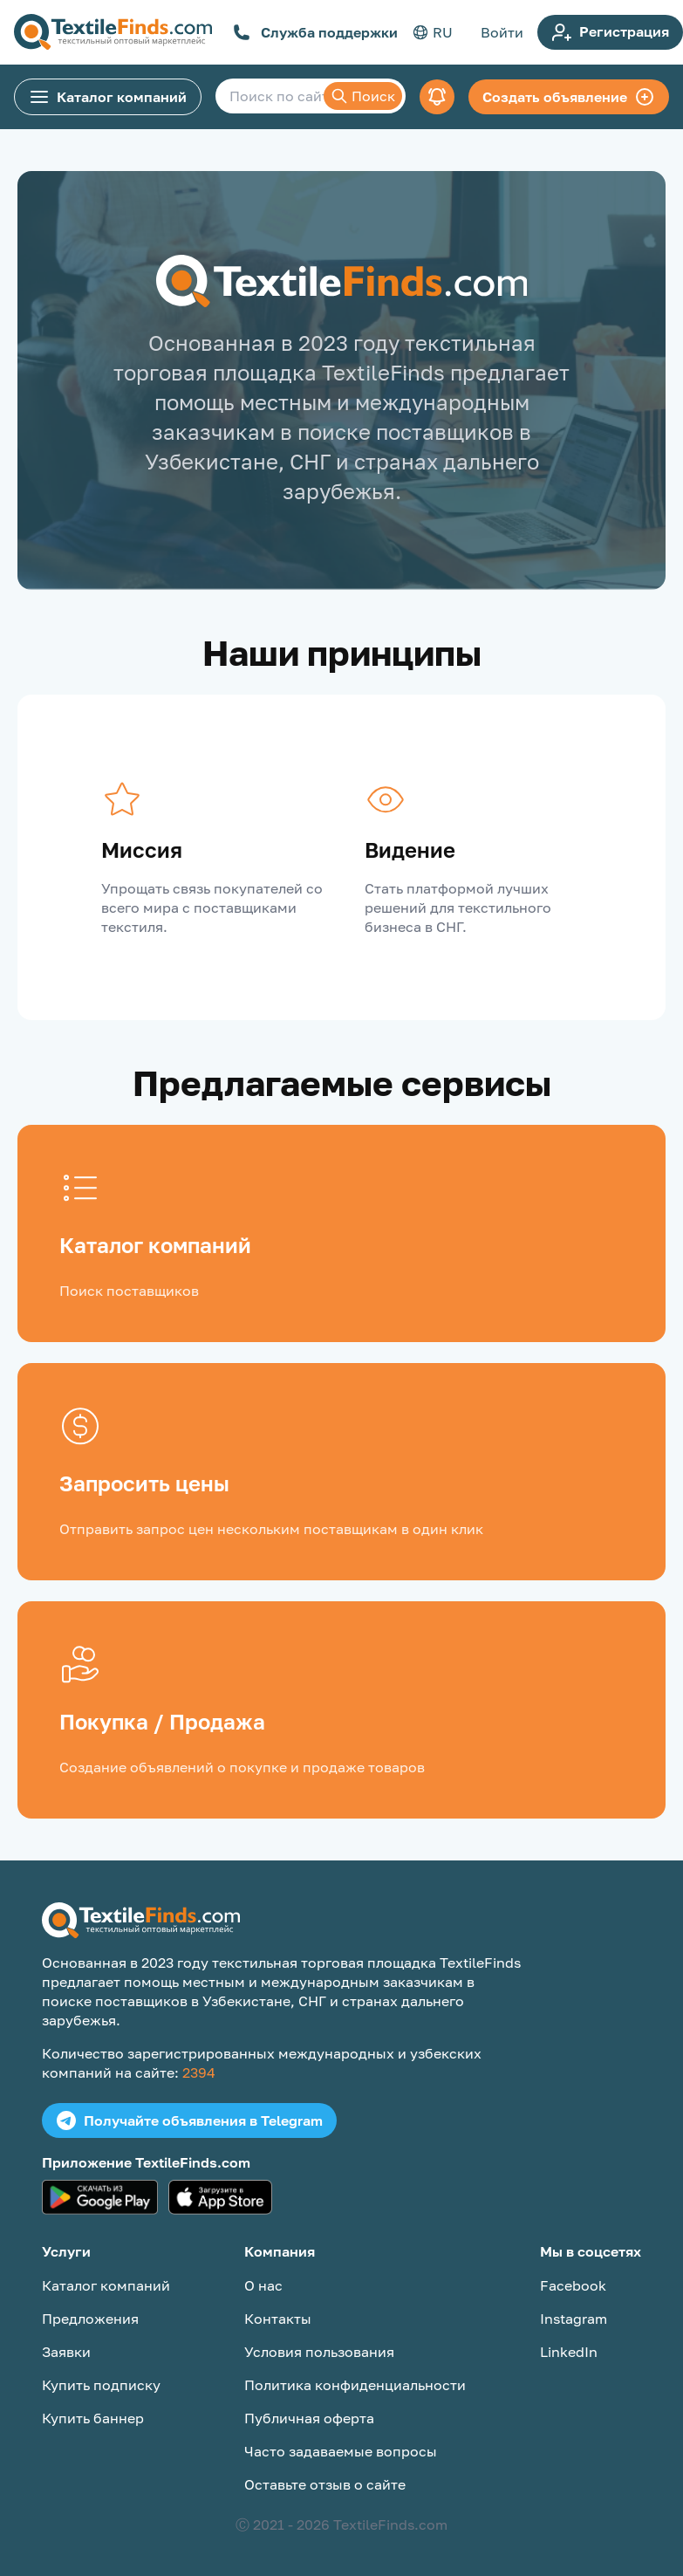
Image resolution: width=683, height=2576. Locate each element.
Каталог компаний (108, 96)
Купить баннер (93, 2418)
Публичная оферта (309, 2418)
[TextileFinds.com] (113, 32)
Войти (502, 32)
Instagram (573, 2318)
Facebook (573, 2285)
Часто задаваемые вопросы (340, 2451)
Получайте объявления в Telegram (189, 2120)
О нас (263, 2285)
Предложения (90, 2318)
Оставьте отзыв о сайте (325, 2484)
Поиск (363, 96)
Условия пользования (319, 2351)
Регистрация (610, 32)
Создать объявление (568, 96)
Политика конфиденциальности (355, 2385)
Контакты (277, 2318)
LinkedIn (569, 2351)
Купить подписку (101, 2385)
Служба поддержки (315, 32)
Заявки (66, 2351)
